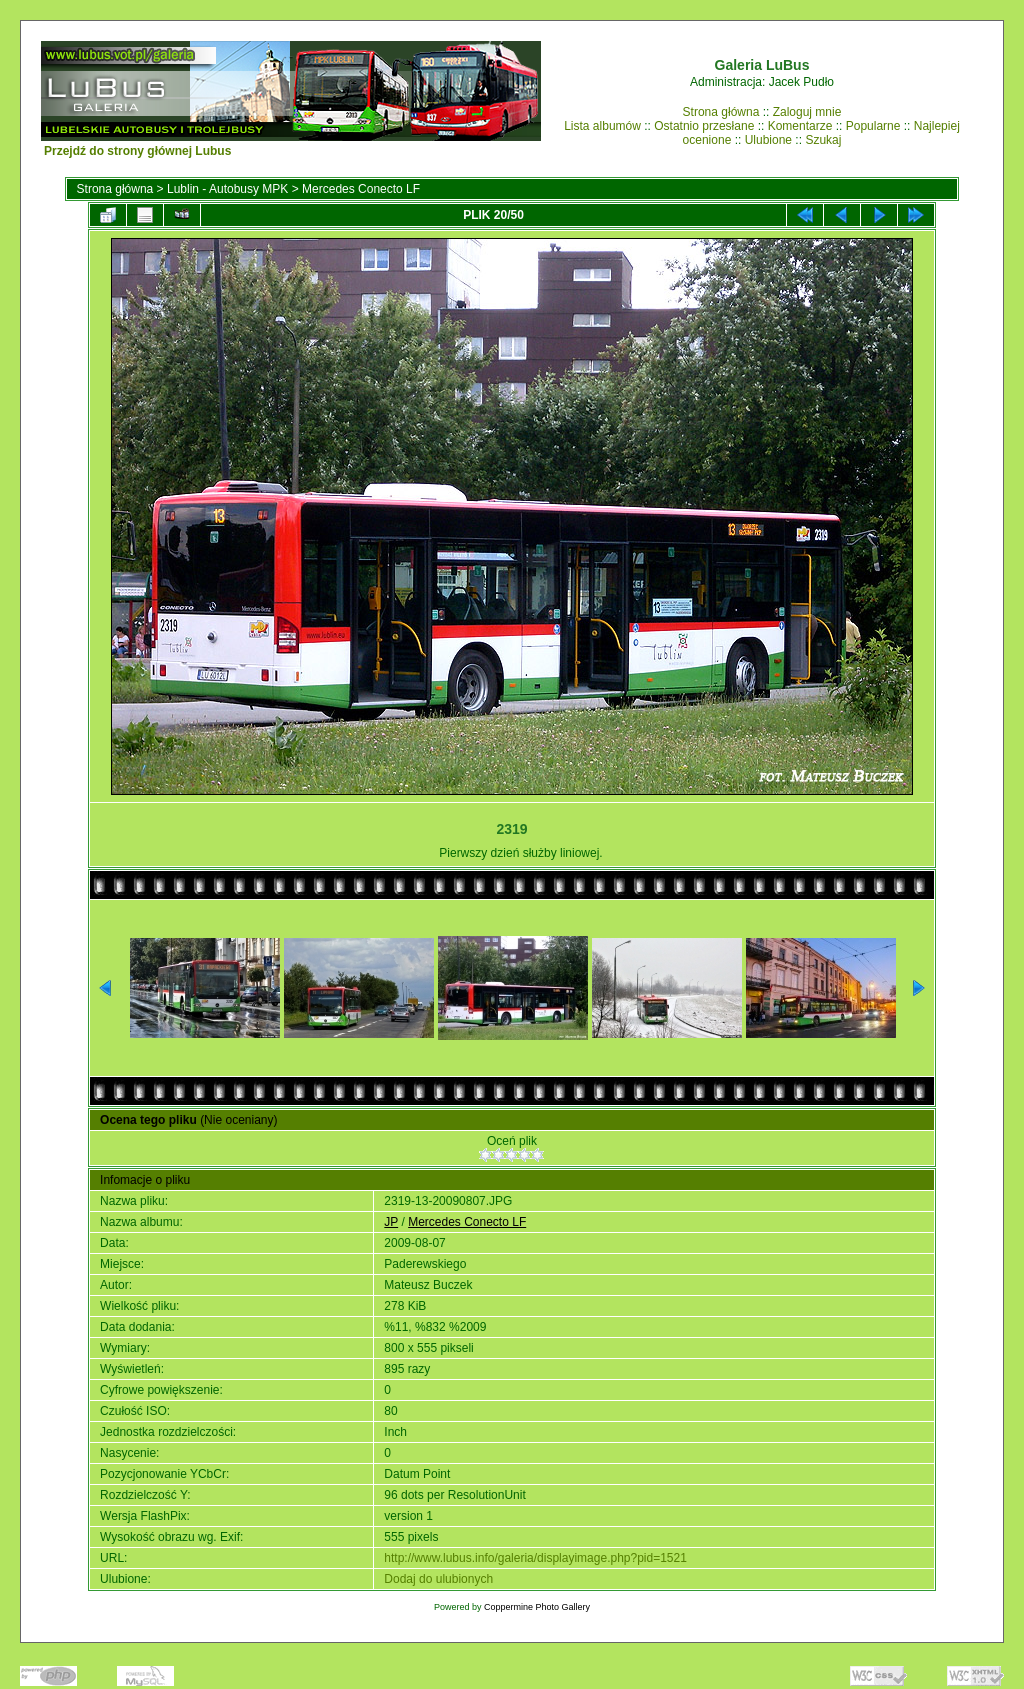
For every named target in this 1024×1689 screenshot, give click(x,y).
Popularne (873, 126)
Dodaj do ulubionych (438, 1579)
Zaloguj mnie (807, 112)
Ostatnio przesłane (704, 126)
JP (391, 1222)
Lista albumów (602, 126)
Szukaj (823, 140)
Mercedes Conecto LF (361, 189)
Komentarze (800, 126)
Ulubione (768, 140)
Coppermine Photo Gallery (537, 1607)
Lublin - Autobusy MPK (227, 189)
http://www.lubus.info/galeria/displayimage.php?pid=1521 (535, 1558)
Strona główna (721, 112)
